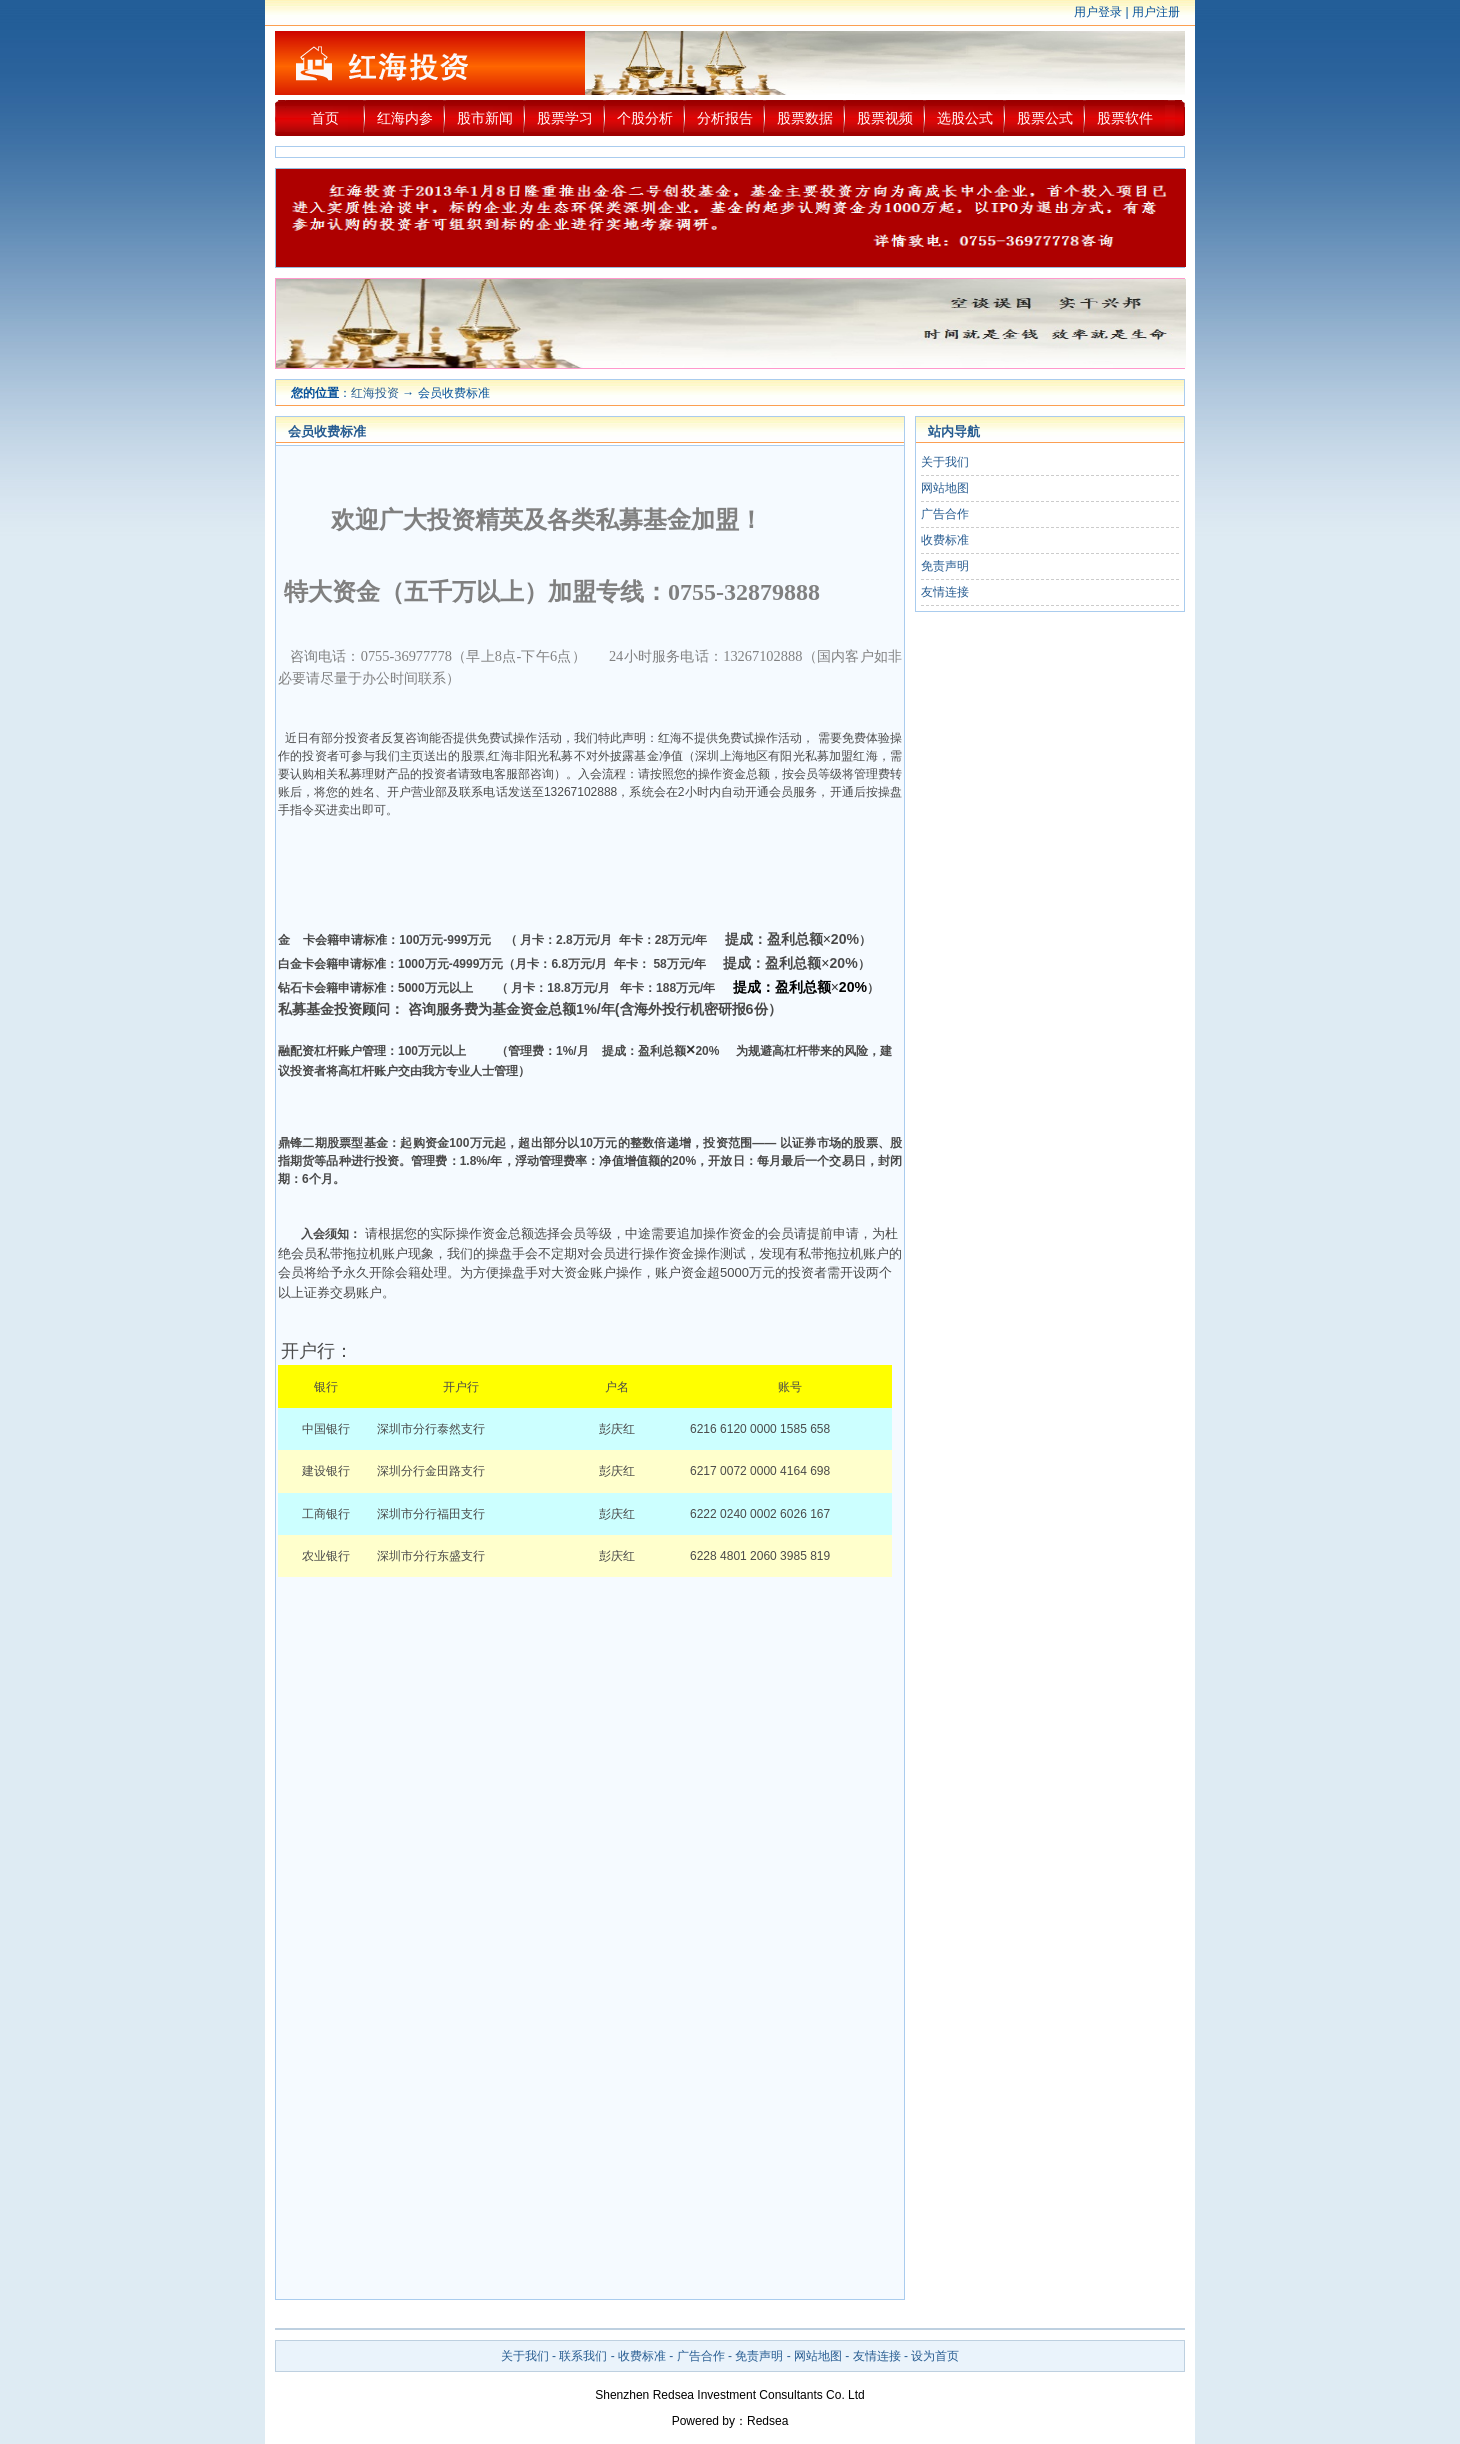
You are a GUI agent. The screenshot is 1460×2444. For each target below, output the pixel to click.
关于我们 (945, 462)
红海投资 (375, 393)
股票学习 (565, 118)
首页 (325, 118)
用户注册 (1156, 12)
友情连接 (945, 592)
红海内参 (405, 118)
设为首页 (935, 2356)
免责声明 (945, 566)
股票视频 (885, 118)
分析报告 (725, 118)
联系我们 (583, 2356)
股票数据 (805, 118)
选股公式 (965, 118)
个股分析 (645, 118)
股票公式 (1045, 118)
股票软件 (1125, 118)
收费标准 (945, 540)
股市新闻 (485, 118)
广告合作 (945, 514)
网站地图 (945, 488)
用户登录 (1098, 12)
